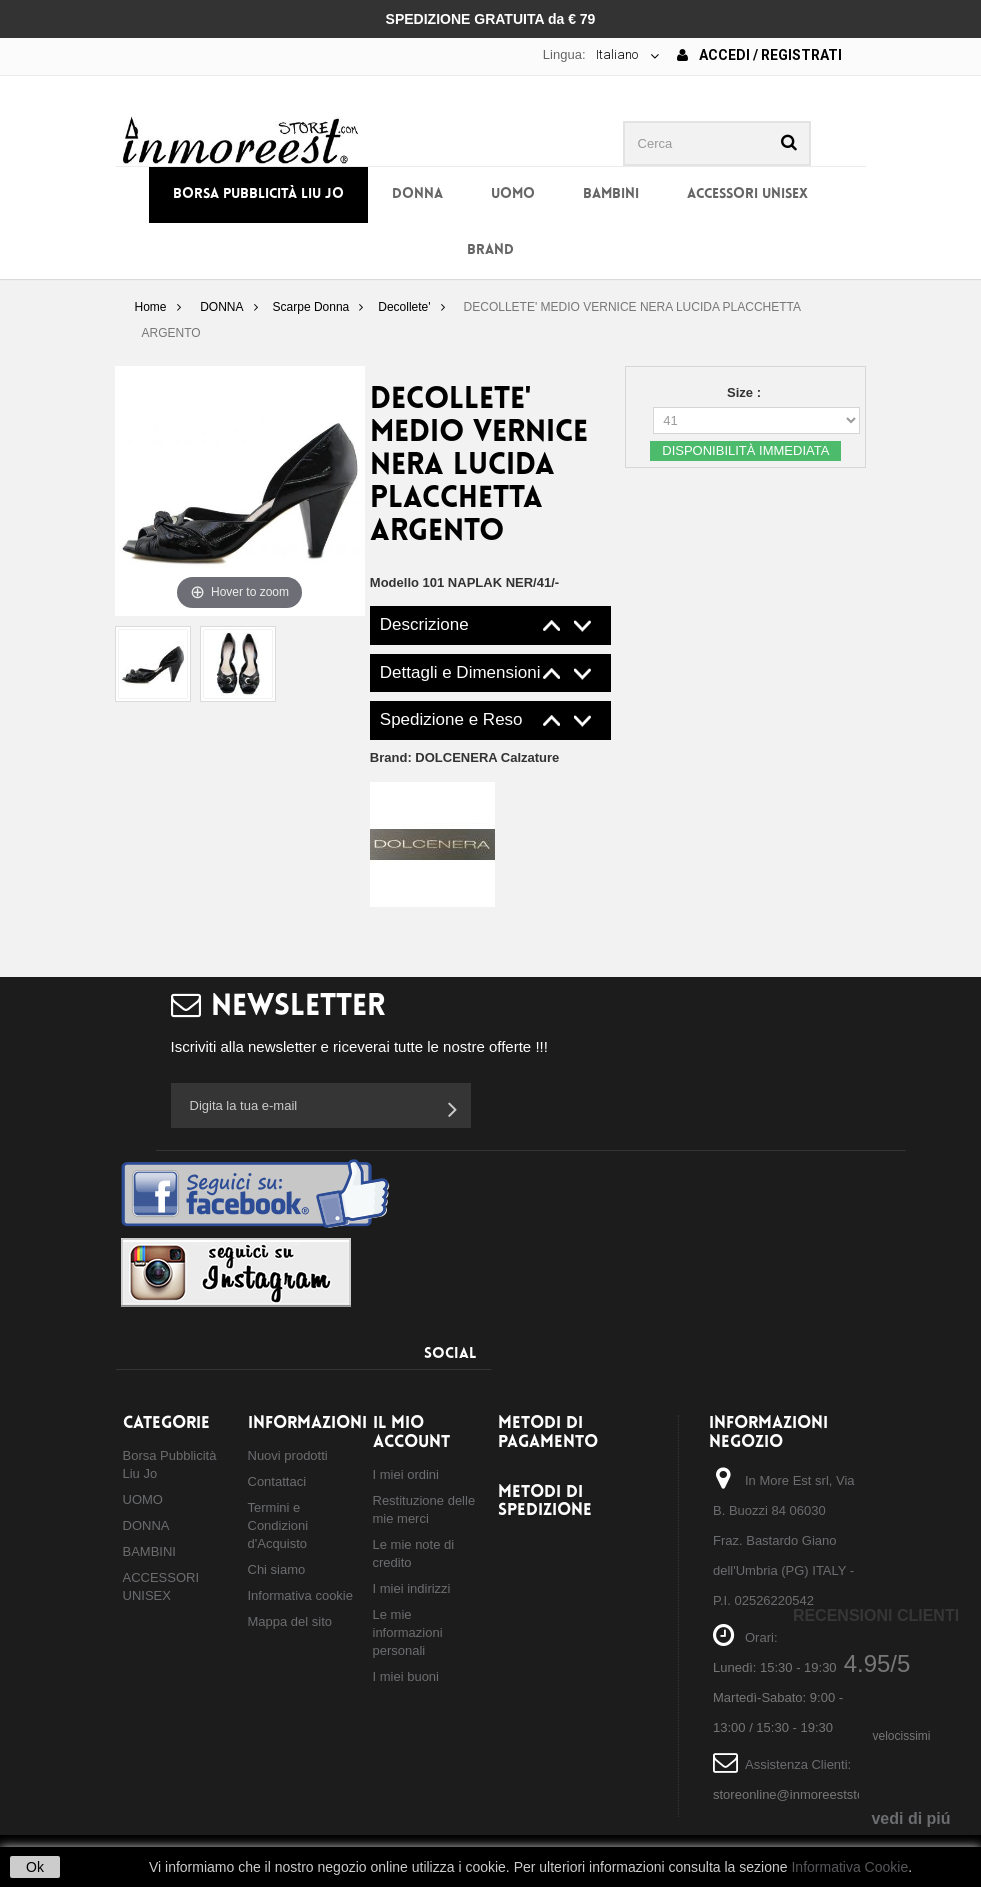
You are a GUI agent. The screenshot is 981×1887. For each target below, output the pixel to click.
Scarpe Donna (311, 307)
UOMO (513, 194)
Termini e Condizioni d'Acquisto (278, 1525)
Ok (35, 1867)
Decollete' (404, 307)
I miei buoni (406, 1676)
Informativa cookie (301, 1595)
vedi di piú (910, 1818)
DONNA (417, 194)
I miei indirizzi (412, 1588)
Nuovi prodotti (288, 1455)
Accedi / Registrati (759, 55)
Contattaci (277, 1481)
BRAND (490, 250)
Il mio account (411, 1433)
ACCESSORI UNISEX (747, 194)
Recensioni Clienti (876, 1615)
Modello (394, 582)
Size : (746, 392)
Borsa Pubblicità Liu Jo (258, 194)
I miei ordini (406, 1474)
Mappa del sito (290, 1621)
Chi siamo (277, 1569)
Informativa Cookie (849, 1867)
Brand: (464, 757)
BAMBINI (611, 194)
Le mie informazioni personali (408, 1632)
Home (150, 307)
